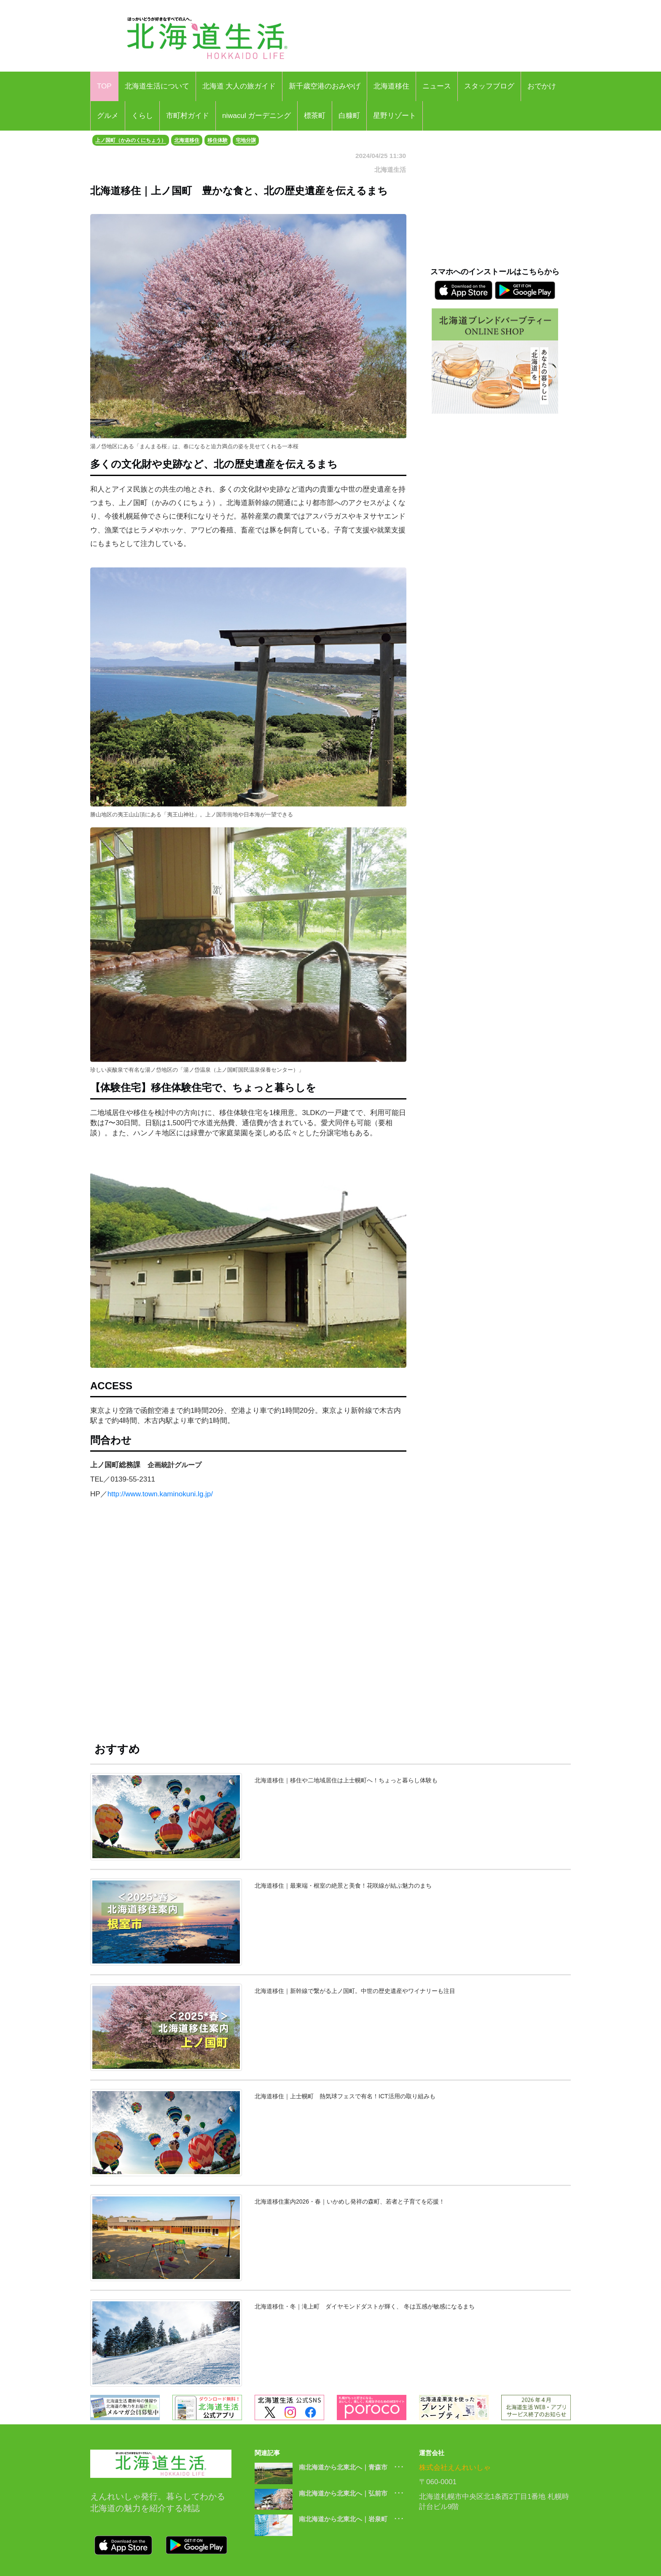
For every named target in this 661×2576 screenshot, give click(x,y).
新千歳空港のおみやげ (324, 86)
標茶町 (314, 116)
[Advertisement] (248, 1627)
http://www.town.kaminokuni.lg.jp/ (160, 1494)
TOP (104, 86)
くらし (142, 116)
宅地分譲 (246, 140)
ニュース (436, 86)
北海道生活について (157, 86)
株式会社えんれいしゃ (455, 2468)
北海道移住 (391, 86)
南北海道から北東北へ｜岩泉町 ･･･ (351, 2519)
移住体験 (217, 140)
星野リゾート (394, 116)
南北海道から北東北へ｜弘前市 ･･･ (351, 2493)
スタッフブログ (489, 86)
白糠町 (349, 116)
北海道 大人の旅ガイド (239, 86)
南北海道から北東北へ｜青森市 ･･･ (351, 2467)
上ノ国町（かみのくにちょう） (130, 140)
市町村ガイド (187, 116)
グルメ (107, 116)
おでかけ (541, 86)
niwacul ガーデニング (256, 116)
